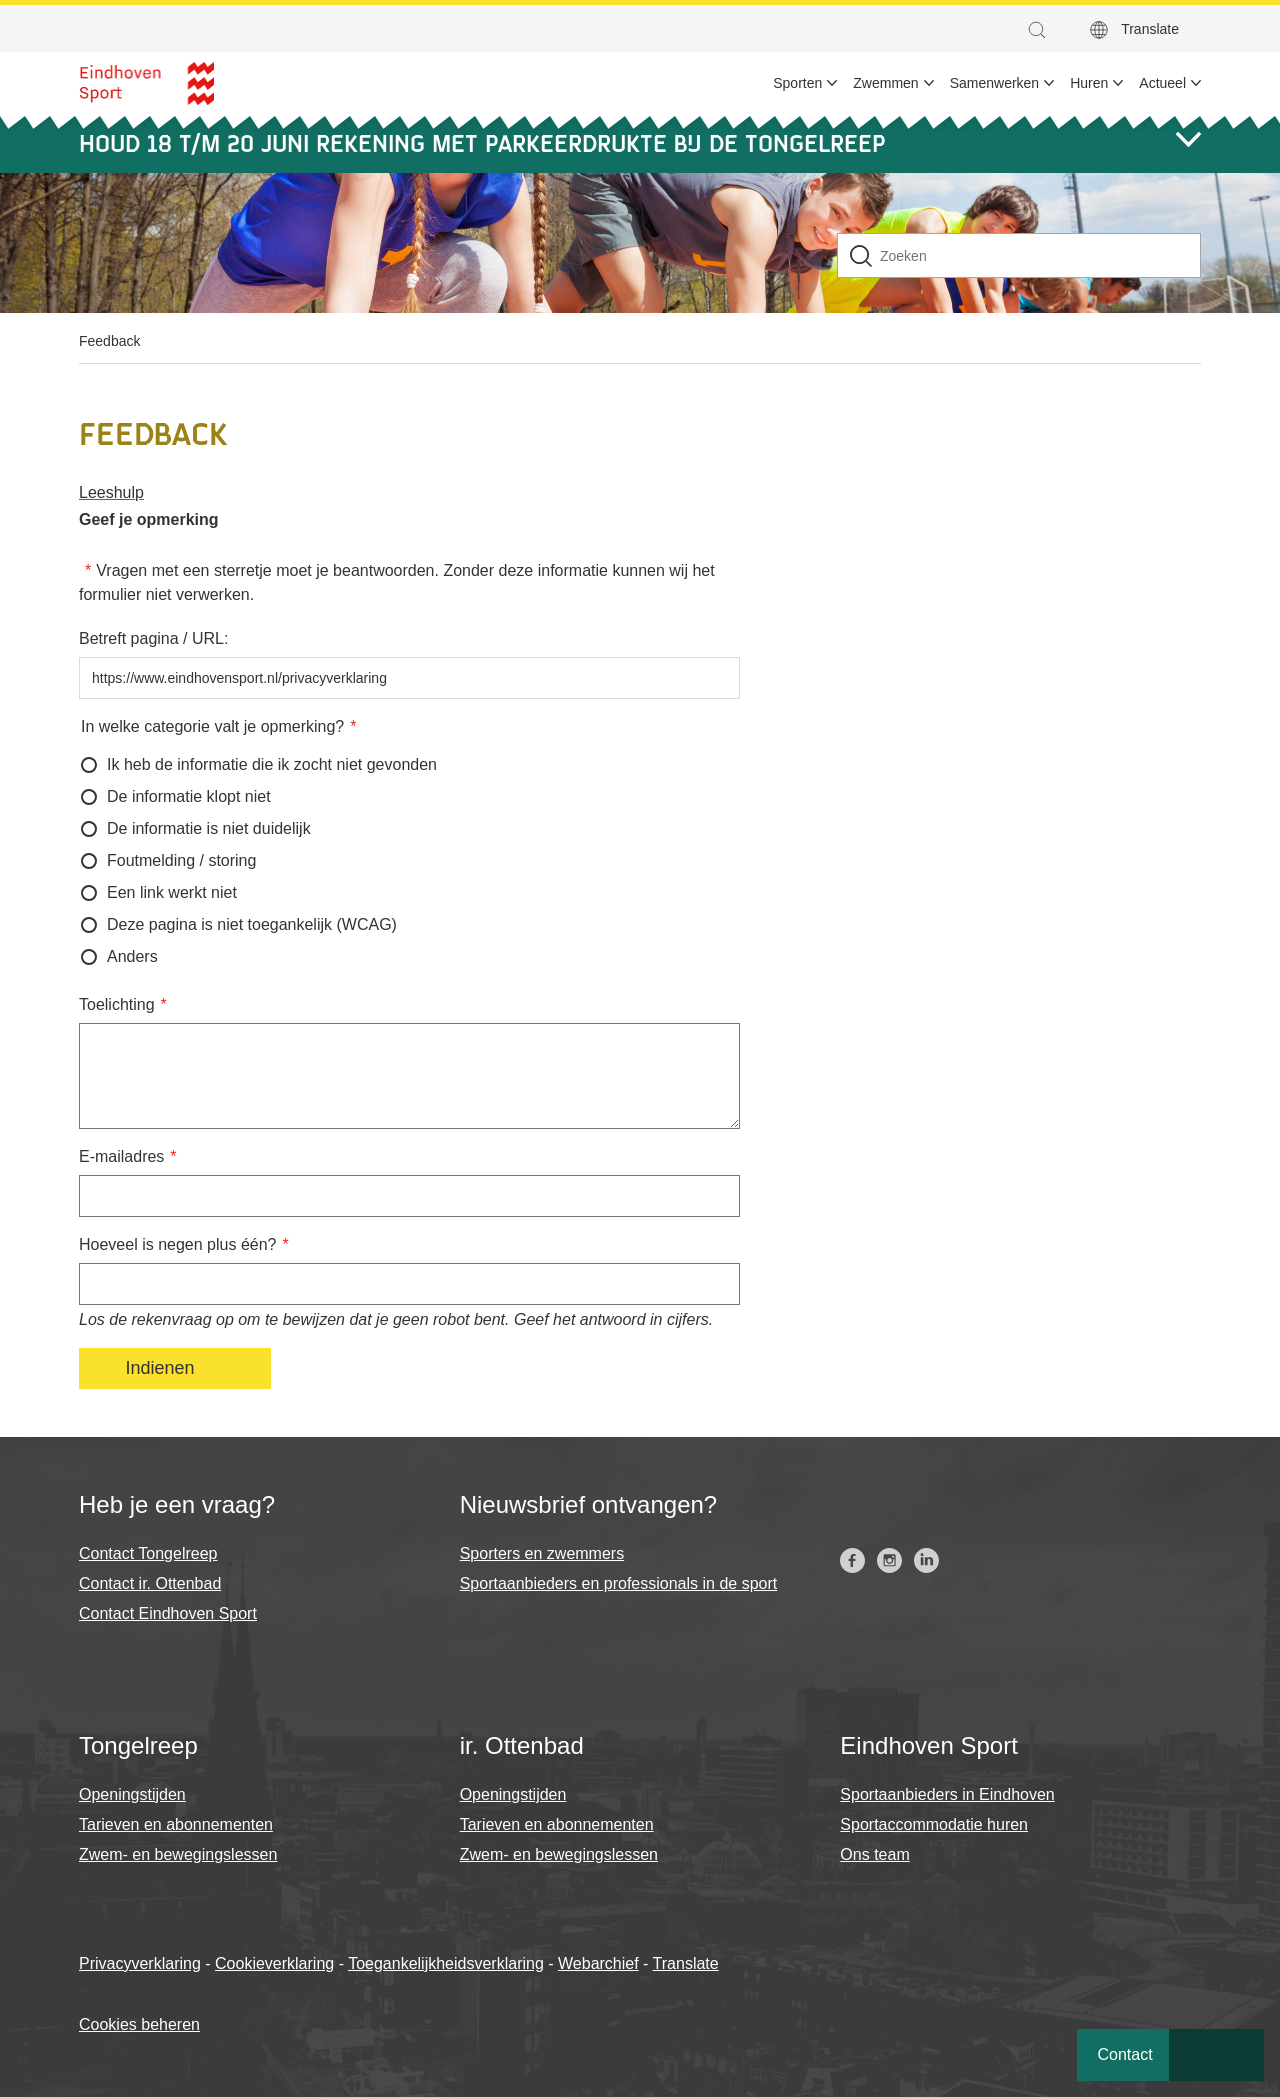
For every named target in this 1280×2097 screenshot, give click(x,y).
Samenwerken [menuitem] (995, 83)
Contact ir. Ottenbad (150, 1583)
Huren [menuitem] (1089, 83)
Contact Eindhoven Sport (168, 1613)
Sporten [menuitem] (797, 83)
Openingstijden (132, 1794)
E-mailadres (121, 1156)
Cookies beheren (139, 2024)
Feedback (109, 341)
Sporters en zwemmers (542, 1553)
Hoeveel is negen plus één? (177, 1244)
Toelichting (117, 1004)
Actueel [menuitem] (1162, 83)
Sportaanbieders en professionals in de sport (619, 1583)
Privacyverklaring (140, 1963)
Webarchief (598, 1963)
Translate (1150, 29)
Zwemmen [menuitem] (885, 83)
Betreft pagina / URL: (153, 638)
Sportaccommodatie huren (934, 1824)
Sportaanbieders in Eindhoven (947, 1794)
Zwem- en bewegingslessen (178, 1854)
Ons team (874, 1854)
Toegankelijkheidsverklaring (446, 1963)
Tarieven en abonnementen (176, 1824)
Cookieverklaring (274, 1963)
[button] (1042, 30)
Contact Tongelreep (148, 1553)
